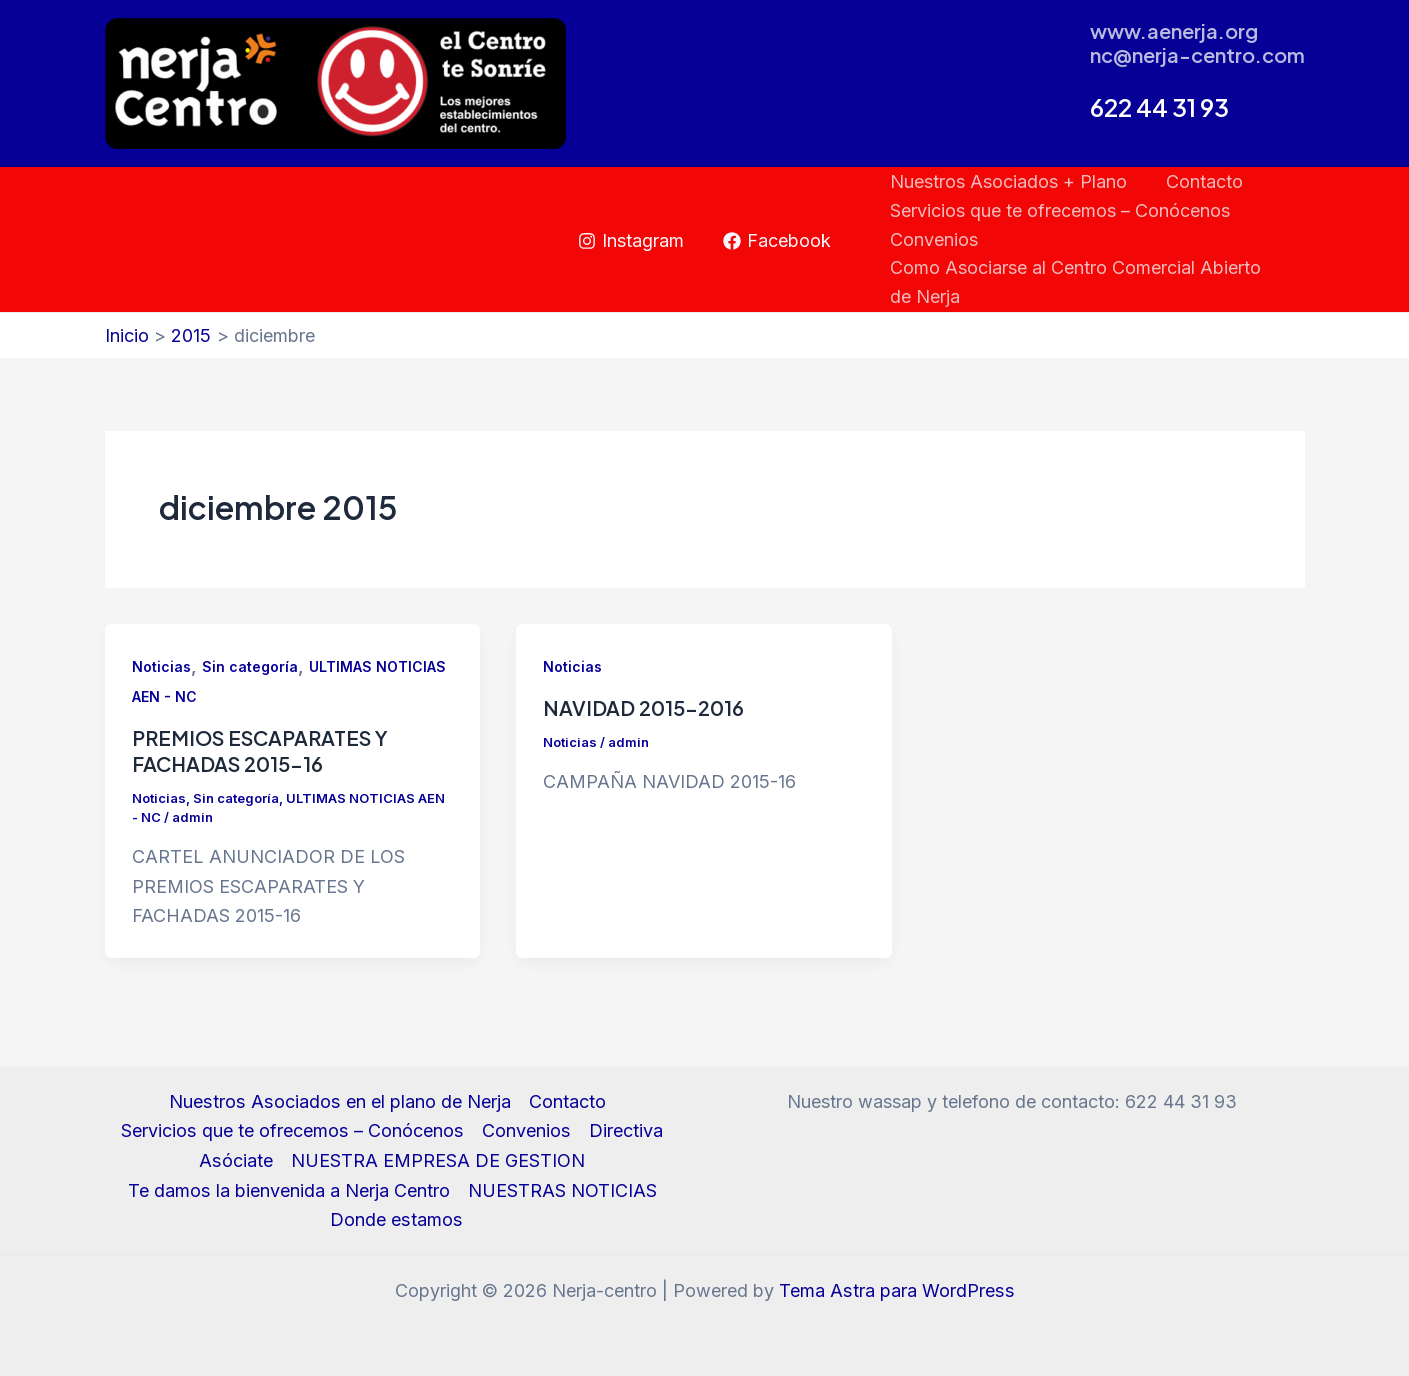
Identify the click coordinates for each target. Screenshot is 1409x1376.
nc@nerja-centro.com (1197, 54)
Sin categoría (250, 666)
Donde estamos (396, 1219)
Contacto (1200, 181)
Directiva (624, 1130)
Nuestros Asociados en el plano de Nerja (340, 1101)
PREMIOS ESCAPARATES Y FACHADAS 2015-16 (260, 750)
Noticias (161, 666)
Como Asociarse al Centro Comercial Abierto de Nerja (1087, 282)
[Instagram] (631, 241)
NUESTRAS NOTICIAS (561, 1190)
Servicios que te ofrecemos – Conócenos (1059, 210)
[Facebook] (777, 241)
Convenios (933, 239)
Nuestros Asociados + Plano (1007, 181)
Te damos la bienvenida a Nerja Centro (288, 1190)
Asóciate (236, 1160)
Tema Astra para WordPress (896, 1290)
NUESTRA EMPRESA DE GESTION (438, 1160)
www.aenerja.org (1174, 30)
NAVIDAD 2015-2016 (643, 707)
